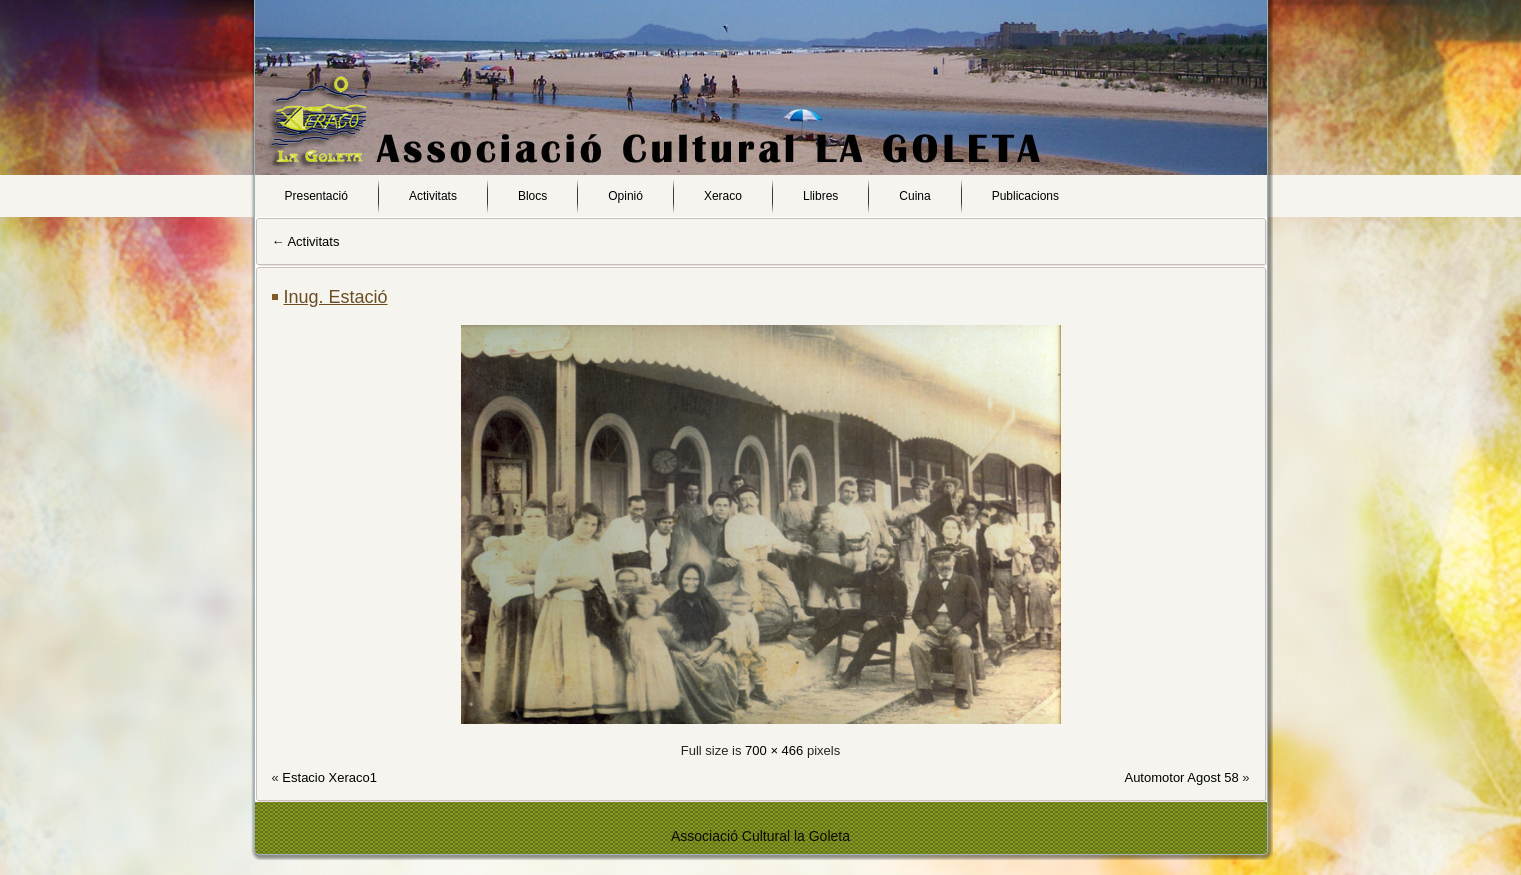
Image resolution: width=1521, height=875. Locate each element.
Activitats (433, 196)
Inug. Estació (336, 297)
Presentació (316, 196)
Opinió (625, 196)
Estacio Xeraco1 (329, 777)
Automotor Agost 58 (1181, 777)
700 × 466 (774, 750)
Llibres (820, 196)
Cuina (914, 196)
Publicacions (1025, 196)
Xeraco (723, 196)
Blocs (532, 196)
